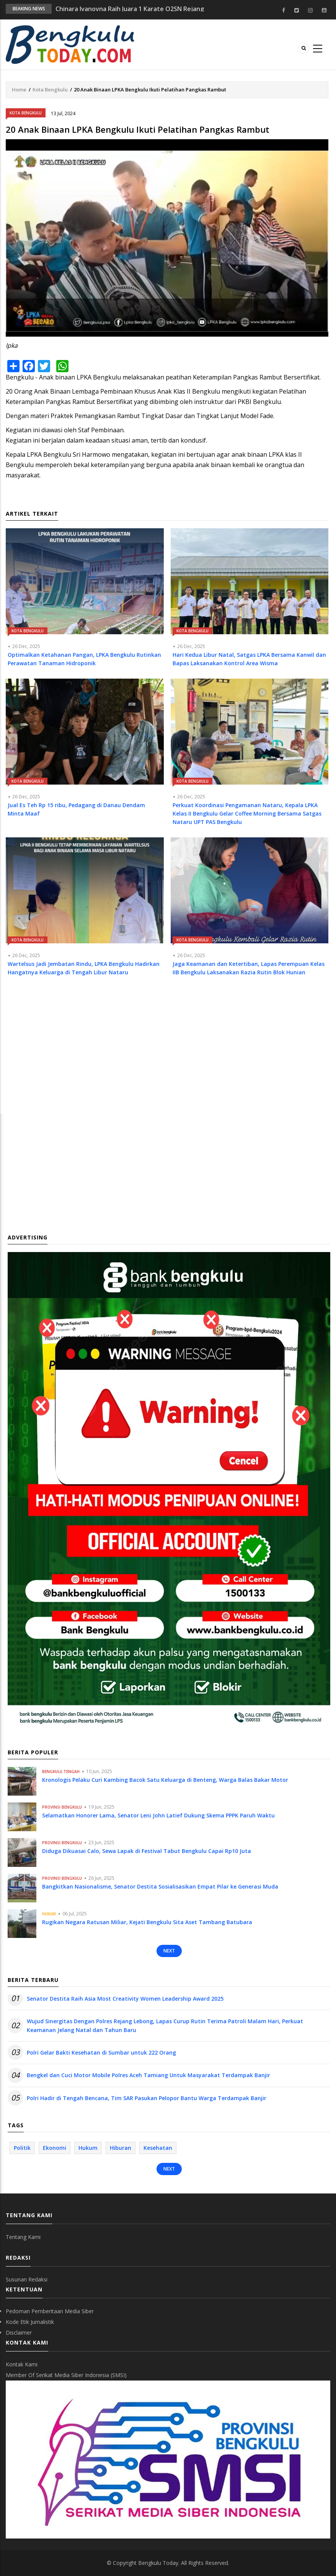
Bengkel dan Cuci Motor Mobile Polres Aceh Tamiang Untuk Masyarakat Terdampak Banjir (148, 2075)
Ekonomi (54, 2147)
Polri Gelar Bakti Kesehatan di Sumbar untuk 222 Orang (101, 2052)
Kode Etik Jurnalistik (30, 2321)
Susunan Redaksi (26, 2279)
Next (169, 1950)
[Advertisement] (167, 1052)
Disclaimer (19, 2332)
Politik (22, 2147)
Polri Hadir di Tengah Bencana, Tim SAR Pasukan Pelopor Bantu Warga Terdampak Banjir (146, 2098)
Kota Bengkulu (50, 89)
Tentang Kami (23, 2237)
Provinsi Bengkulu (62, 1807)
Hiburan (120, 2147)
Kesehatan (158, 2147)
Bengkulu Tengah (61, 1771)
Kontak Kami (22, 2364)
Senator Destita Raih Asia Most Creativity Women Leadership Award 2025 (125, 1998)
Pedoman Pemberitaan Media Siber (50, 2311)
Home (19, 89)
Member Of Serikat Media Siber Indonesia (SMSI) (66, 2375)
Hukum (49, 1914)
